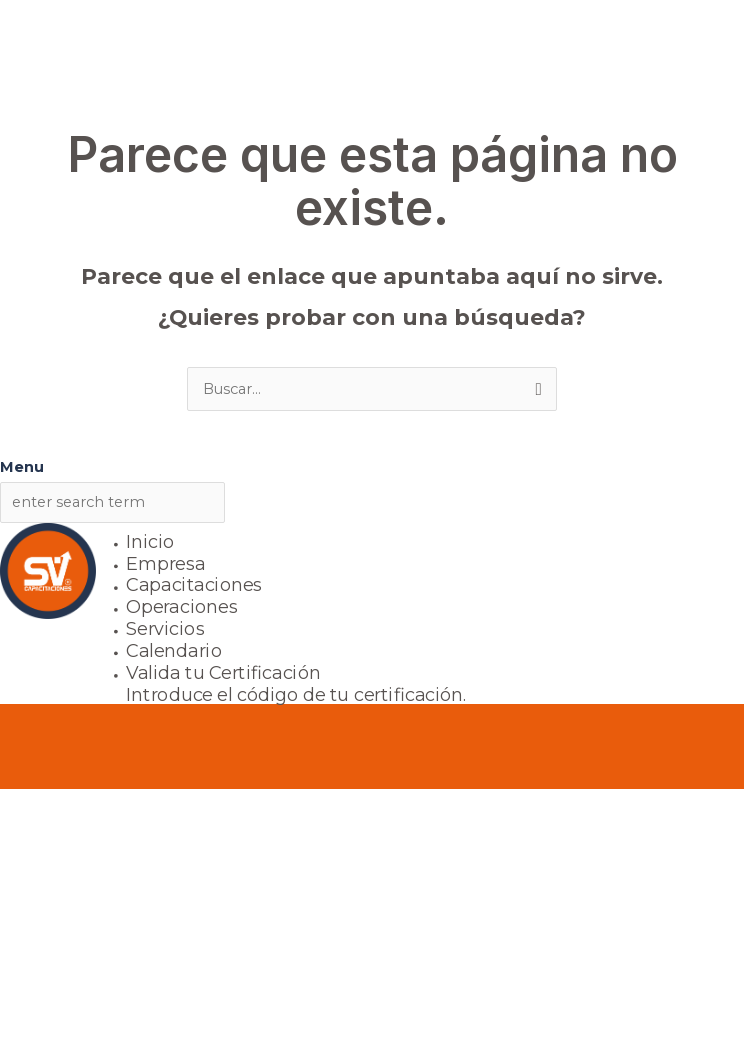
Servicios (165, 629)
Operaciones (182, 607)
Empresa (166, 564)
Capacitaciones (194, 586)
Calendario (174, 651)
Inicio (150, 542)
